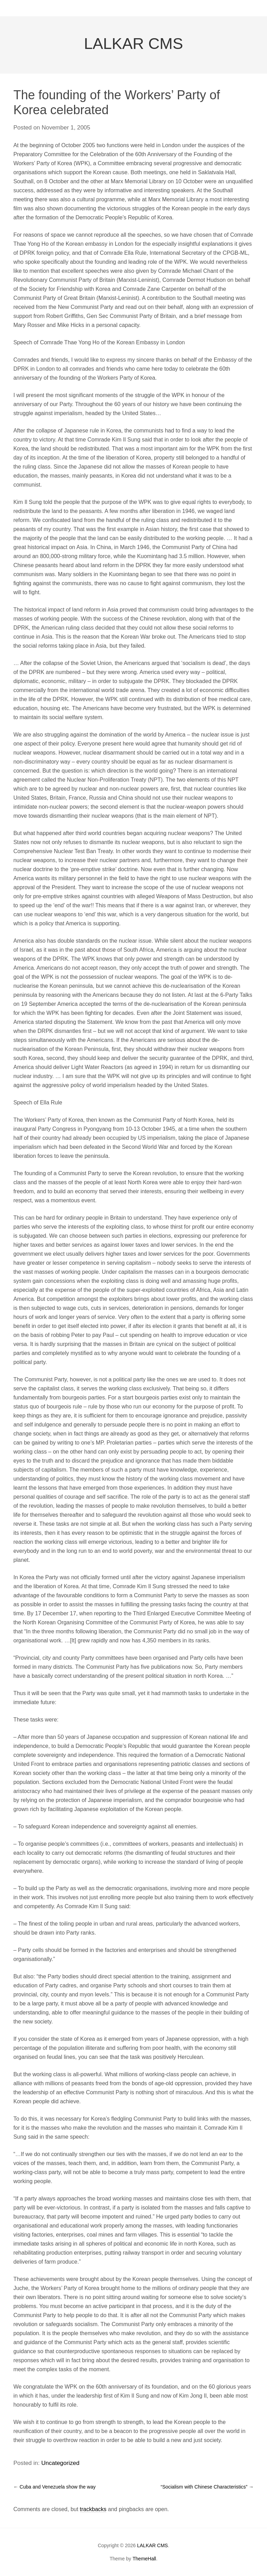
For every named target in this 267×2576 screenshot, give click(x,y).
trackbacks (93, 2509)
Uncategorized (60, 2463)
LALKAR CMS (133, 43)
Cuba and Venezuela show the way (54, 2487)
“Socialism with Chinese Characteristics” (207, 2487)
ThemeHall (144, 2558)
